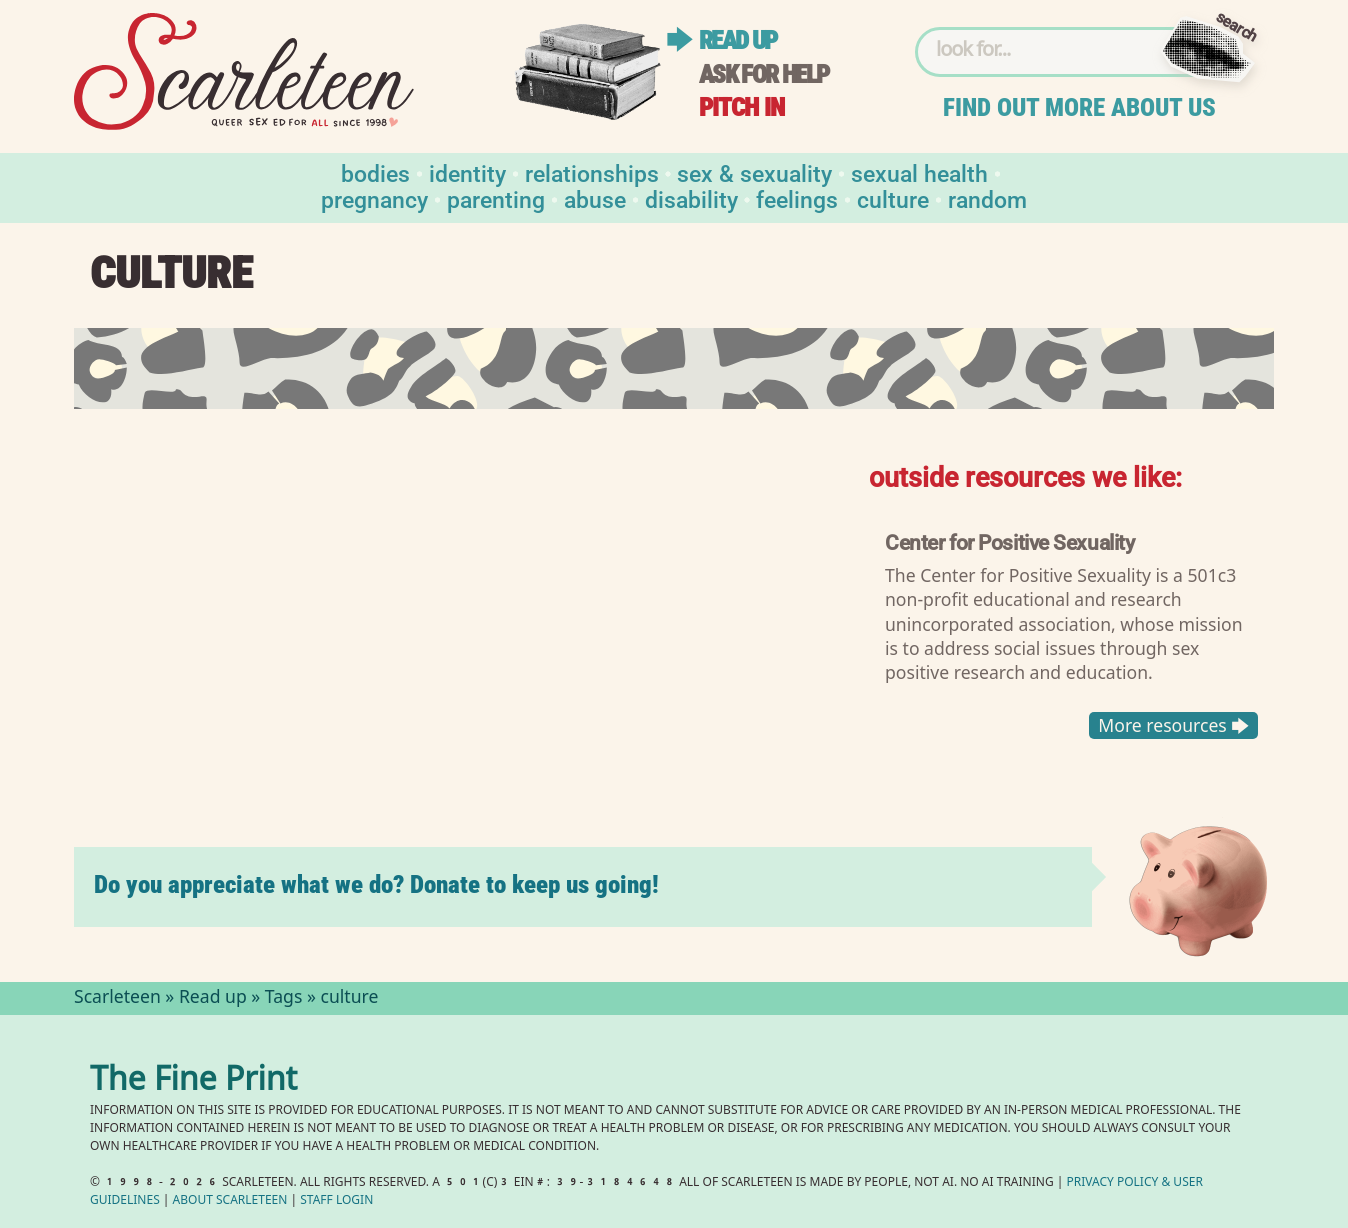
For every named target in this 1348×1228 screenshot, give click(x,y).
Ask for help (764, 74)
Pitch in (742, 107)
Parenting (496, 198)
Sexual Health (919, 172)
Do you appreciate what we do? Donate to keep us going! (376, 884)
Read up (738, 40)
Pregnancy (374, 198)
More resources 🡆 (1173, 725)
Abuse (595, 198)
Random (987, 198)
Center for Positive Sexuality (1009, 542)
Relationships (592, 172)
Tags (284, 999)
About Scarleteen (230, 1201)
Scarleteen (117, 999)
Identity (467, 172)
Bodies (375, 172)
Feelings (797, 198)
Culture (893, 198)
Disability (691, 198)
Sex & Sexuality (754, 172)
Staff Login (336, 1201)
